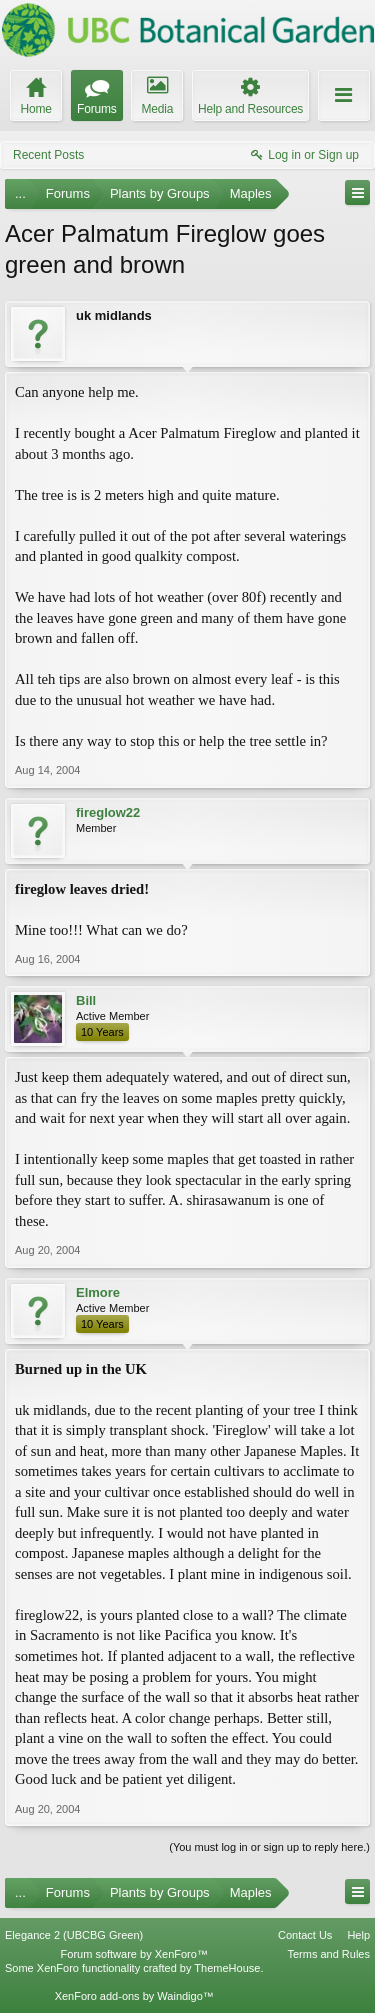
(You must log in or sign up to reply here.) (269, 1847)
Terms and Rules (328, 1954)
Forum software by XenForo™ (134, 1954)
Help (358, 1935)
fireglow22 (108, 812)
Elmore (98, 1292)
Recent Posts (48, 155)
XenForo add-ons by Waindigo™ (134, 1996)
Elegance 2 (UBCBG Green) (74, 1935)
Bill (86, 1000)
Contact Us (305, 1935)
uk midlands (114, 315)
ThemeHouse (227, 1968)
